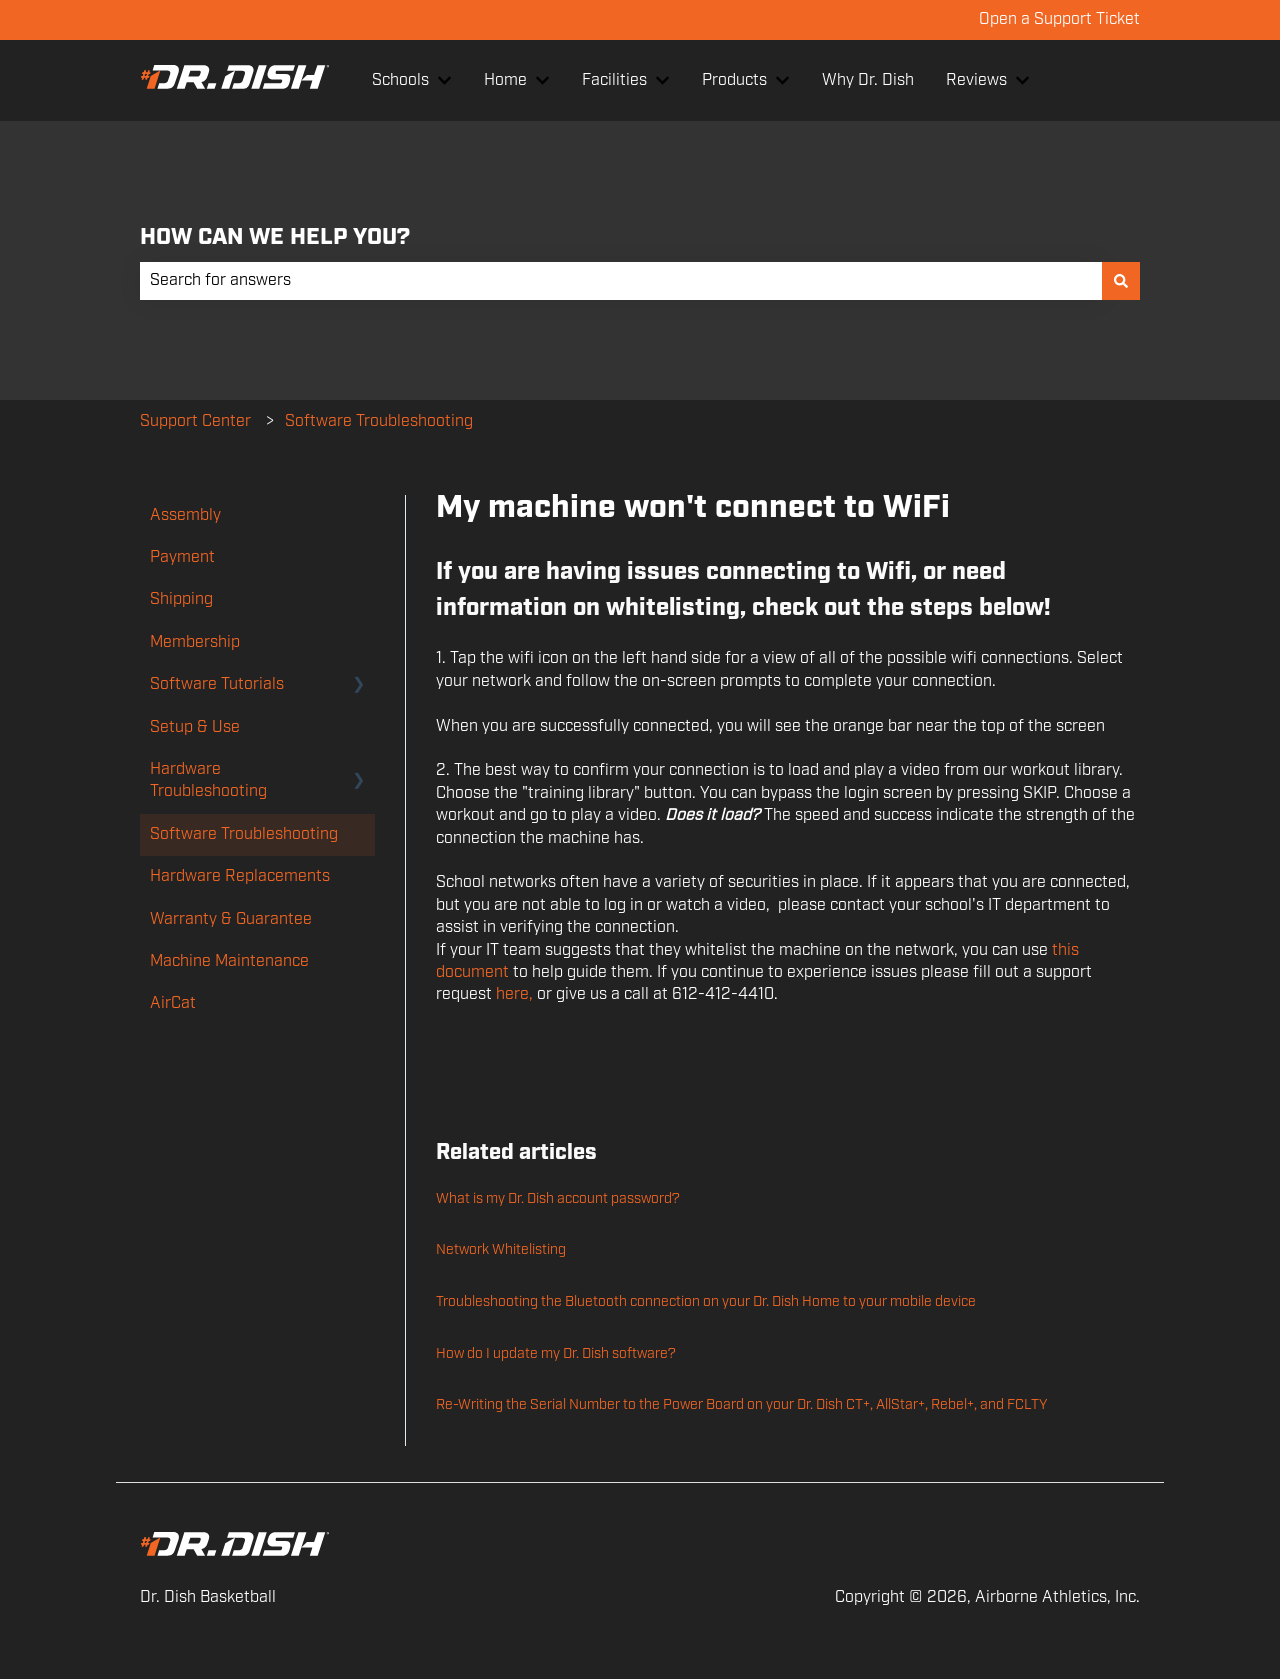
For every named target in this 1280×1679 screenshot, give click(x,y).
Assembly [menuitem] (185, 515)
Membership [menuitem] (195, 642)
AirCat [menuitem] (173, 1003)
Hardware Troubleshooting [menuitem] (208, 780)
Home (505, 80)
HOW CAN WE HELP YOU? (275, 237)
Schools (400, 80)
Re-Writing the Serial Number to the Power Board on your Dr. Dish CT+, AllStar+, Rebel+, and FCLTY (741, 1405)
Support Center (195, 421)
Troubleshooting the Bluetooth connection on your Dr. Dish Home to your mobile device (706, 1302)
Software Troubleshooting (379, 421)
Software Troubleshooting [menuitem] (244, 834)
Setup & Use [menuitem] (195, 727)
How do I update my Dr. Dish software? (556, 1354)
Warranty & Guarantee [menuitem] (231, 919)
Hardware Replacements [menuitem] (240, 876)
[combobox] (621, 281)
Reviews (976, 80)
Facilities (614, 80)
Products (734, 80)
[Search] (1121, 281)
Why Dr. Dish (868, 80)
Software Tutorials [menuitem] (217, 684)
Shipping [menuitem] (181, 599)
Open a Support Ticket (1059, 19)
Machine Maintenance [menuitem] (229, 961)
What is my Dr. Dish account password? (558, 1199)
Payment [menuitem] (182, 557)
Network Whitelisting (501, 1250)
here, (514, 994)
